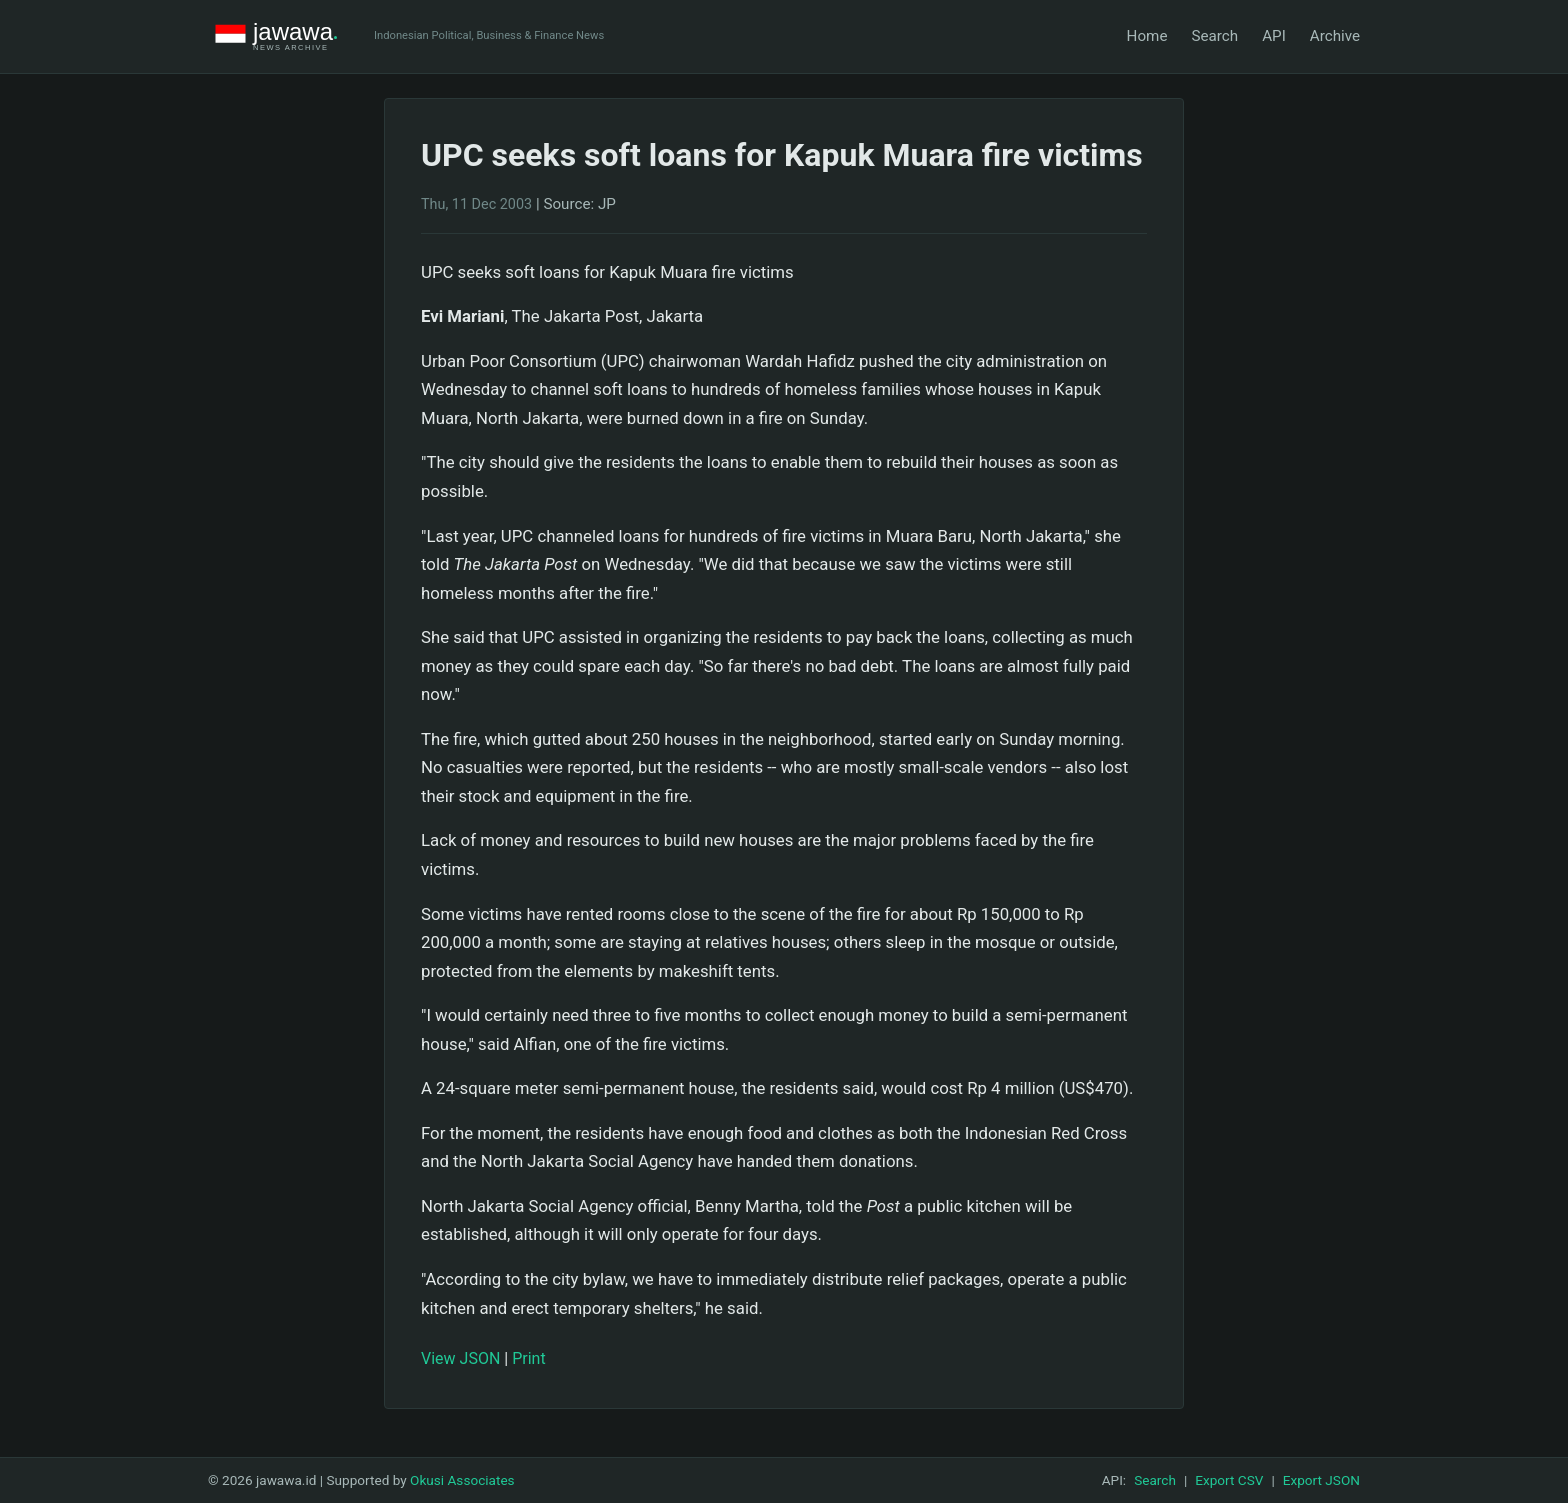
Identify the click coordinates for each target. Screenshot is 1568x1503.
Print (528, 1358)
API (1274, 36)
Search (1214, 36)
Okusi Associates (462, 1480)
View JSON (460, 1358)
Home (1147, 36)
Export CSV (1229, 1480)
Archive (1335, 36)
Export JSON (1321, 1480)
